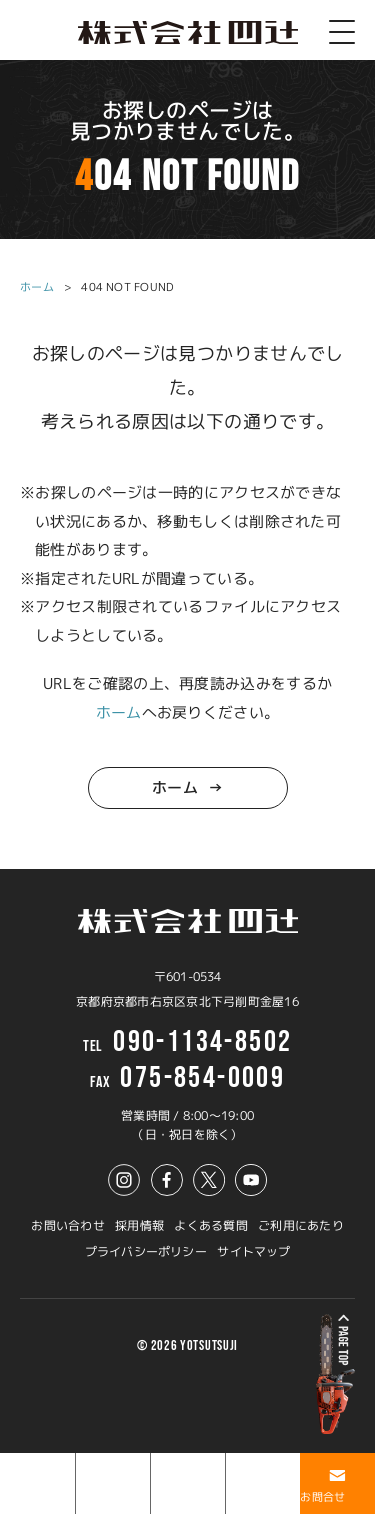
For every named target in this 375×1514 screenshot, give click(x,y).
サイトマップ (253, 1251)
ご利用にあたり (301, 1225)
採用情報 (139, 1225)
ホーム (37, 287)
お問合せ (322, 1497)
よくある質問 (210, 1225)
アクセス (248, 1497)
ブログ (168, 1497)
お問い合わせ (67, 1225)
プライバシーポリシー (146, 1251)
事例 (87, 1497)
